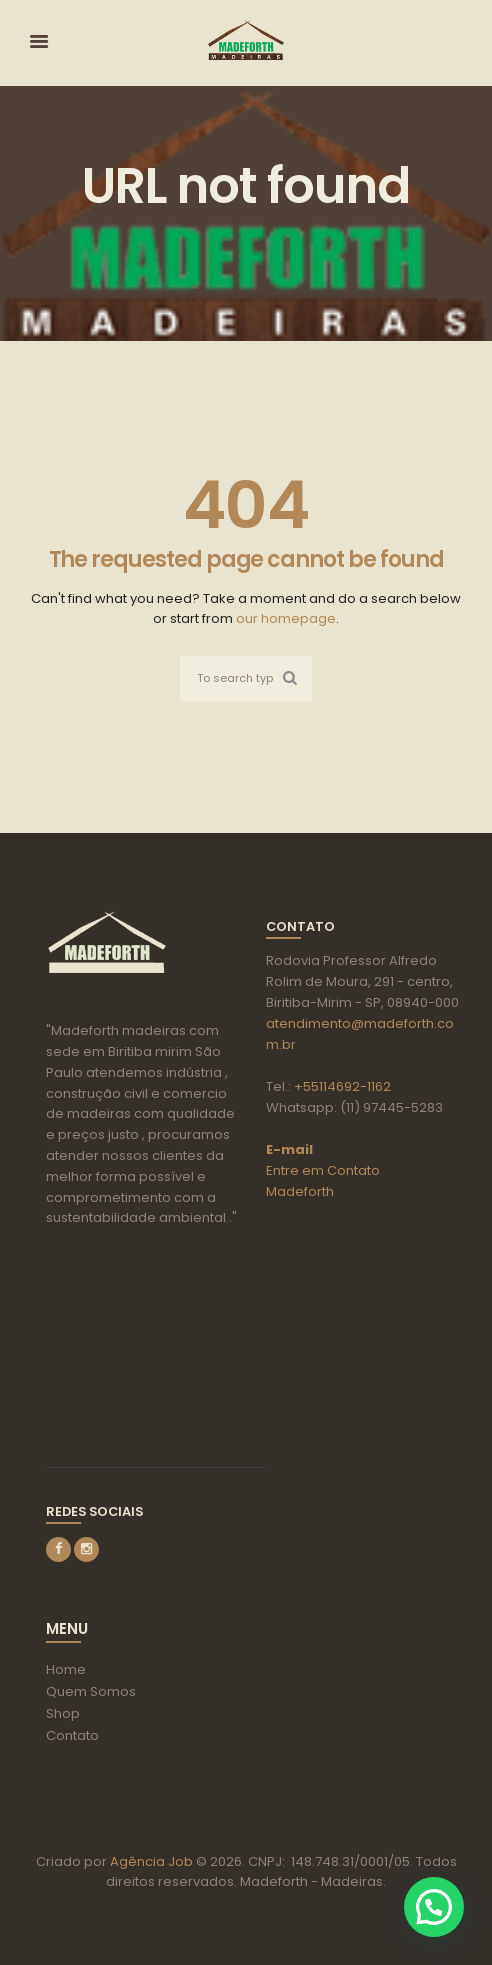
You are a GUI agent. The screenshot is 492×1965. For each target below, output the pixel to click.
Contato (72, 1735)
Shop (63, 1713)
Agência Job (150, 1861)
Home (66, 1669)
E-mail (289, 1149)
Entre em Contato (323, 1170)
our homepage (286, 618)
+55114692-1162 (342, 1086)
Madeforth (300, 1191)
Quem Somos (91, 1691)
